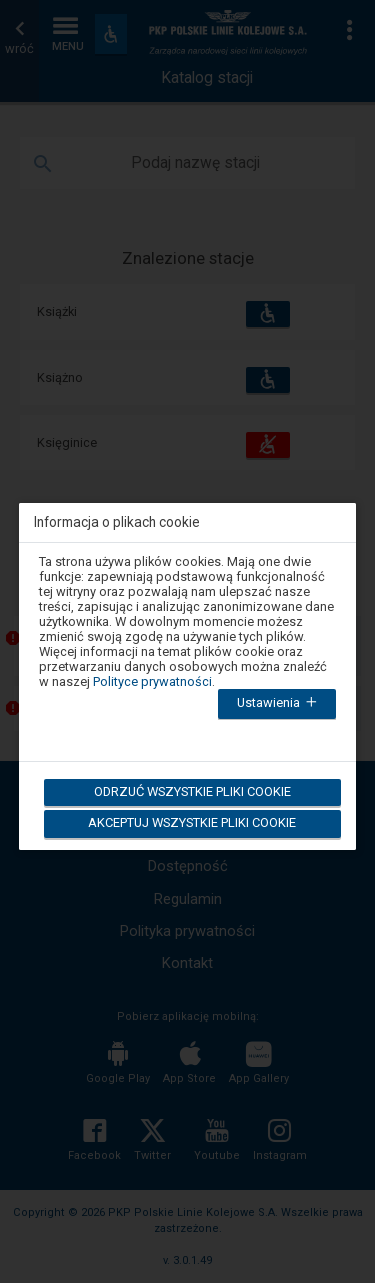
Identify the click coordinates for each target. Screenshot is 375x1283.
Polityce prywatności (152, 681)
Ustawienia (281, 703)
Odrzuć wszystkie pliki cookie (190, 791)
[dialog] (188, 664)
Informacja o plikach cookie (117, 522)
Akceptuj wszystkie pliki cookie (191, 822)
